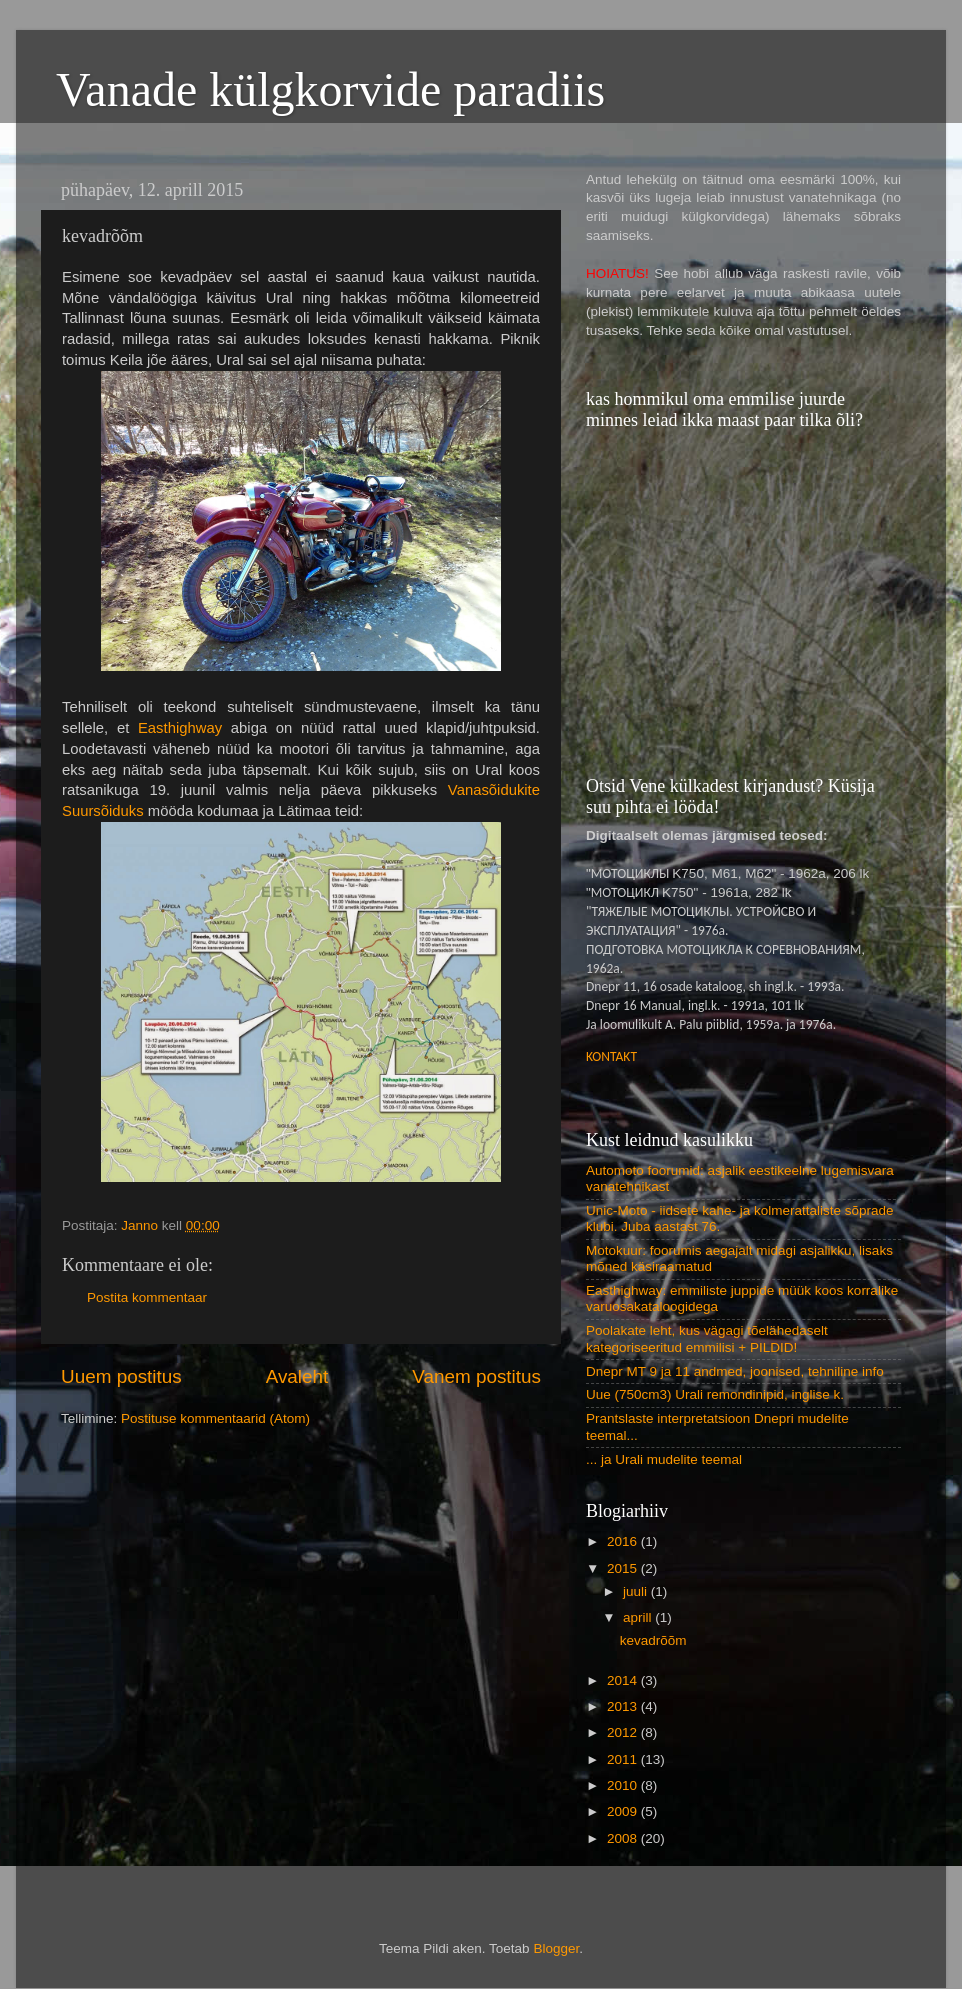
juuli (637, 1591)
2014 (624, 1680)
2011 (624, 1759)
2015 (624, 1568)
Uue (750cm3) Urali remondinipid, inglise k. (715, 1394)
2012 (624, 1732)
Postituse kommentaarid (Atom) (215, 1418)
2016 (624, 1541)
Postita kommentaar (147, 1297)
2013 (624, 1706)
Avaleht (297, 1376)
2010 (624, 1785)
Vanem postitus (476, 1376)
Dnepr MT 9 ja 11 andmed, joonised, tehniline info (735, 1371)
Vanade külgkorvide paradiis (330, 89)
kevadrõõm (653, 1640)
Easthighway (180, 728)
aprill (639, 1617)
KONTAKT (611, 1056)
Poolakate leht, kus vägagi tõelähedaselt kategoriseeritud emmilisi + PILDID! (707, 1338)
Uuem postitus (121, 1376)
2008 (624, 1838)
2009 (624, 1811)
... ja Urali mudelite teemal (664, 1459)
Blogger (556, 1948)
